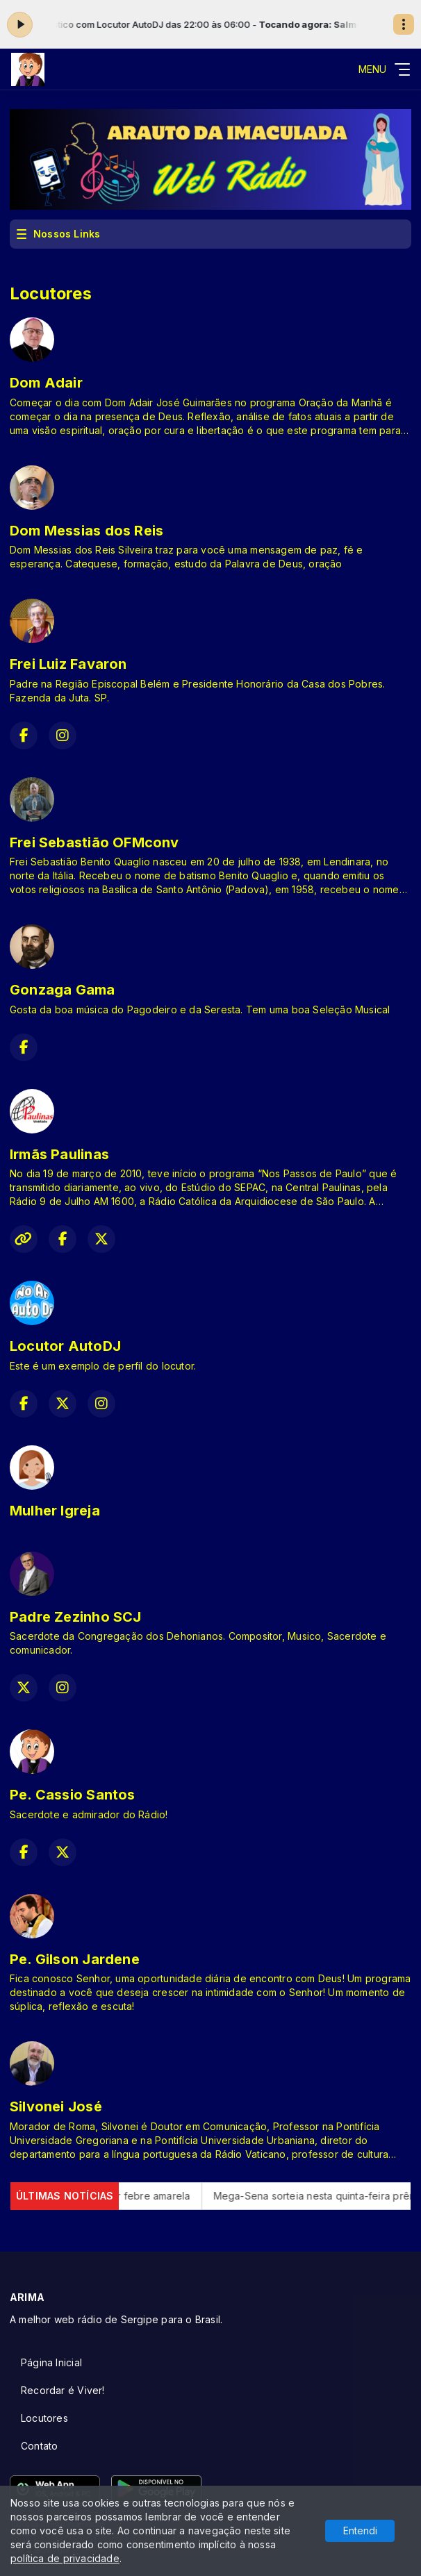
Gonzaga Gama (62, 989)
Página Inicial (51, 2362)
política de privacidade (64, 2558)
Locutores (44, 2418)
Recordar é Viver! (63, 2390)
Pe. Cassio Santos (72, 1794)
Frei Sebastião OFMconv (94, 842)
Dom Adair (46, 382)
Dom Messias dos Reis (86, 530)
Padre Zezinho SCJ (76, 1617)
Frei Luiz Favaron (68, 664)
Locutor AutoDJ (65, 1346)
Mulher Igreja (55, 1510)
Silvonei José (56, 2106)
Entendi (360, 2530)
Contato (39, 2446)
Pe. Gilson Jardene (75, 1959)
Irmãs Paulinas (59, 1154)
